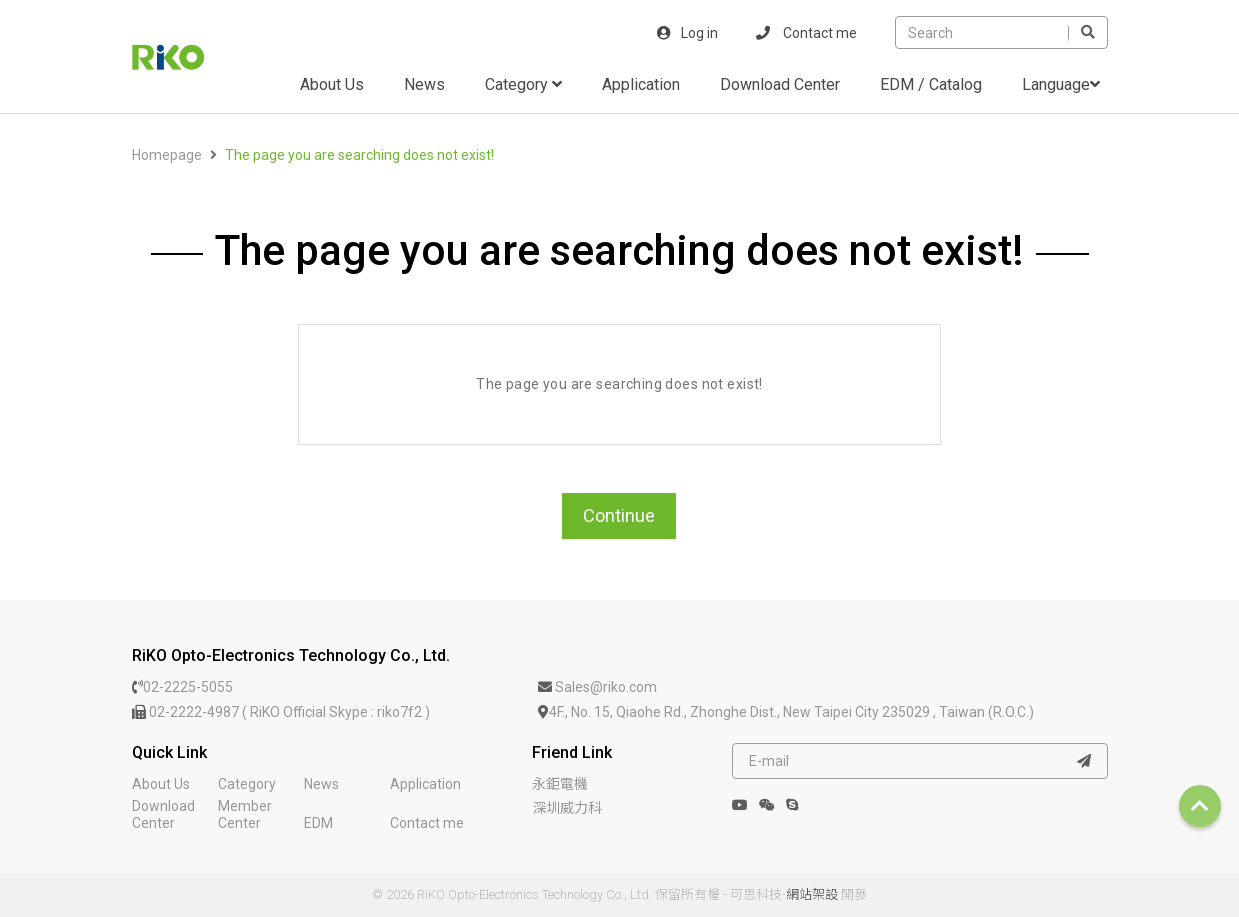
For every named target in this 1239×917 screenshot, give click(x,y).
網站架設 (812, 894)
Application (641, 84)
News (424, 84)
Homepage (167, 155)
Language (1061, 84)
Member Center (245, 814)
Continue (619, 515)
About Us (332, 84)
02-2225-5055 (182, 687)
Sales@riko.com (597, 687)
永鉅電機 (560, 784)
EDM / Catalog (931, 84)
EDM (318, 823)
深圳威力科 (567, 808)
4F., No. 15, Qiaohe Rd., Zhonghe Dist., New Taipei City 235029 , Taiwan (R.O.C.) (786, 712)
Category (523, 84)
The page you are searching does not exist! (359, 155)
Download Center (780, 84)
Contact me (806, 33)
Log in (687, 33)
